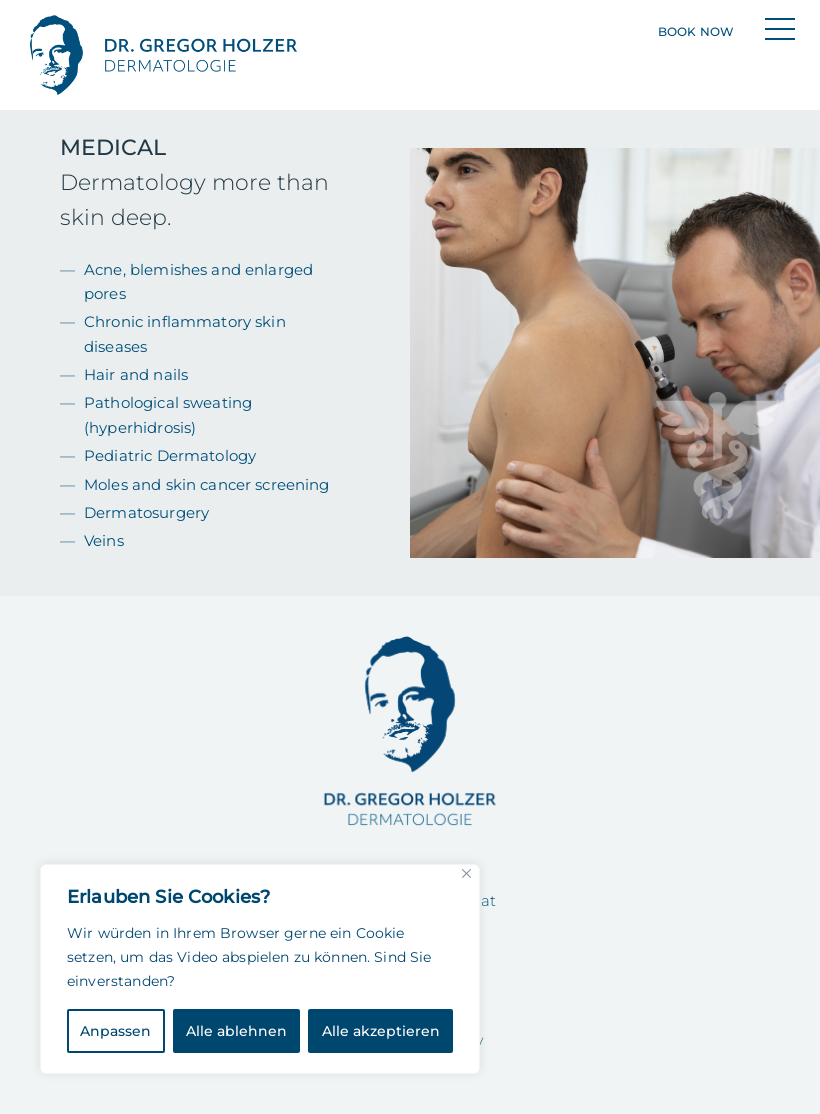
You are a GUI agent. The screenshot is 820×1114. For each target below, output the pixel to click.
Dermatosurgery (146, 512)
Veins (104, 540)
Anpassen (115, 1031)
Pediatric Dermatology (170, 455)
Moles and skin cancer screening (207, 484)
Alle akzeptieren (381, 1031)
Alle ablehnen (236, 1031)
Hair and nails (136, 374)
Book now (696, 31)
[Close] (466, 873)
